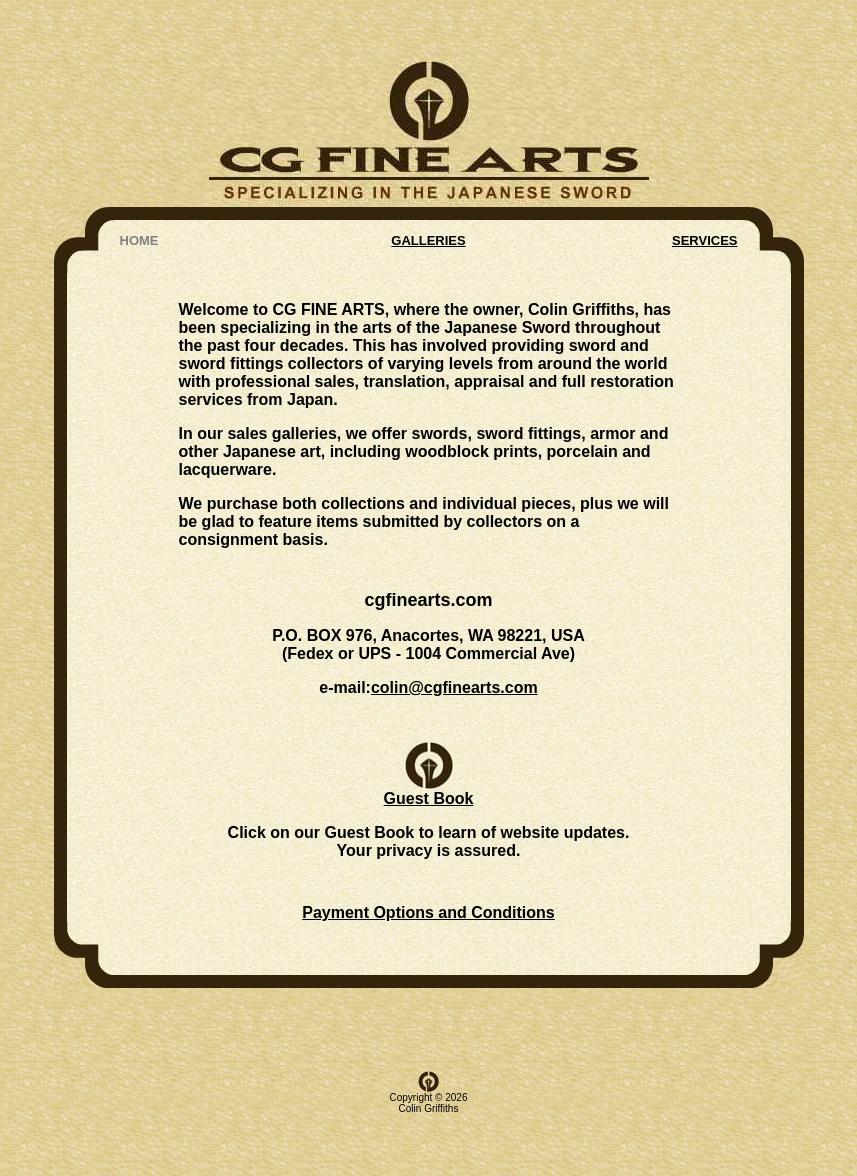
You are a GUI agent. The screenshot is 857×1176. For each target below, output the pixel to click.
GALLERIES (428, 188)
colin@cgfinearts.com (454, 641)
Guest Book (429, 748)
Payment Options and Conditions (428, 872)
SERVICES (705, 188)
